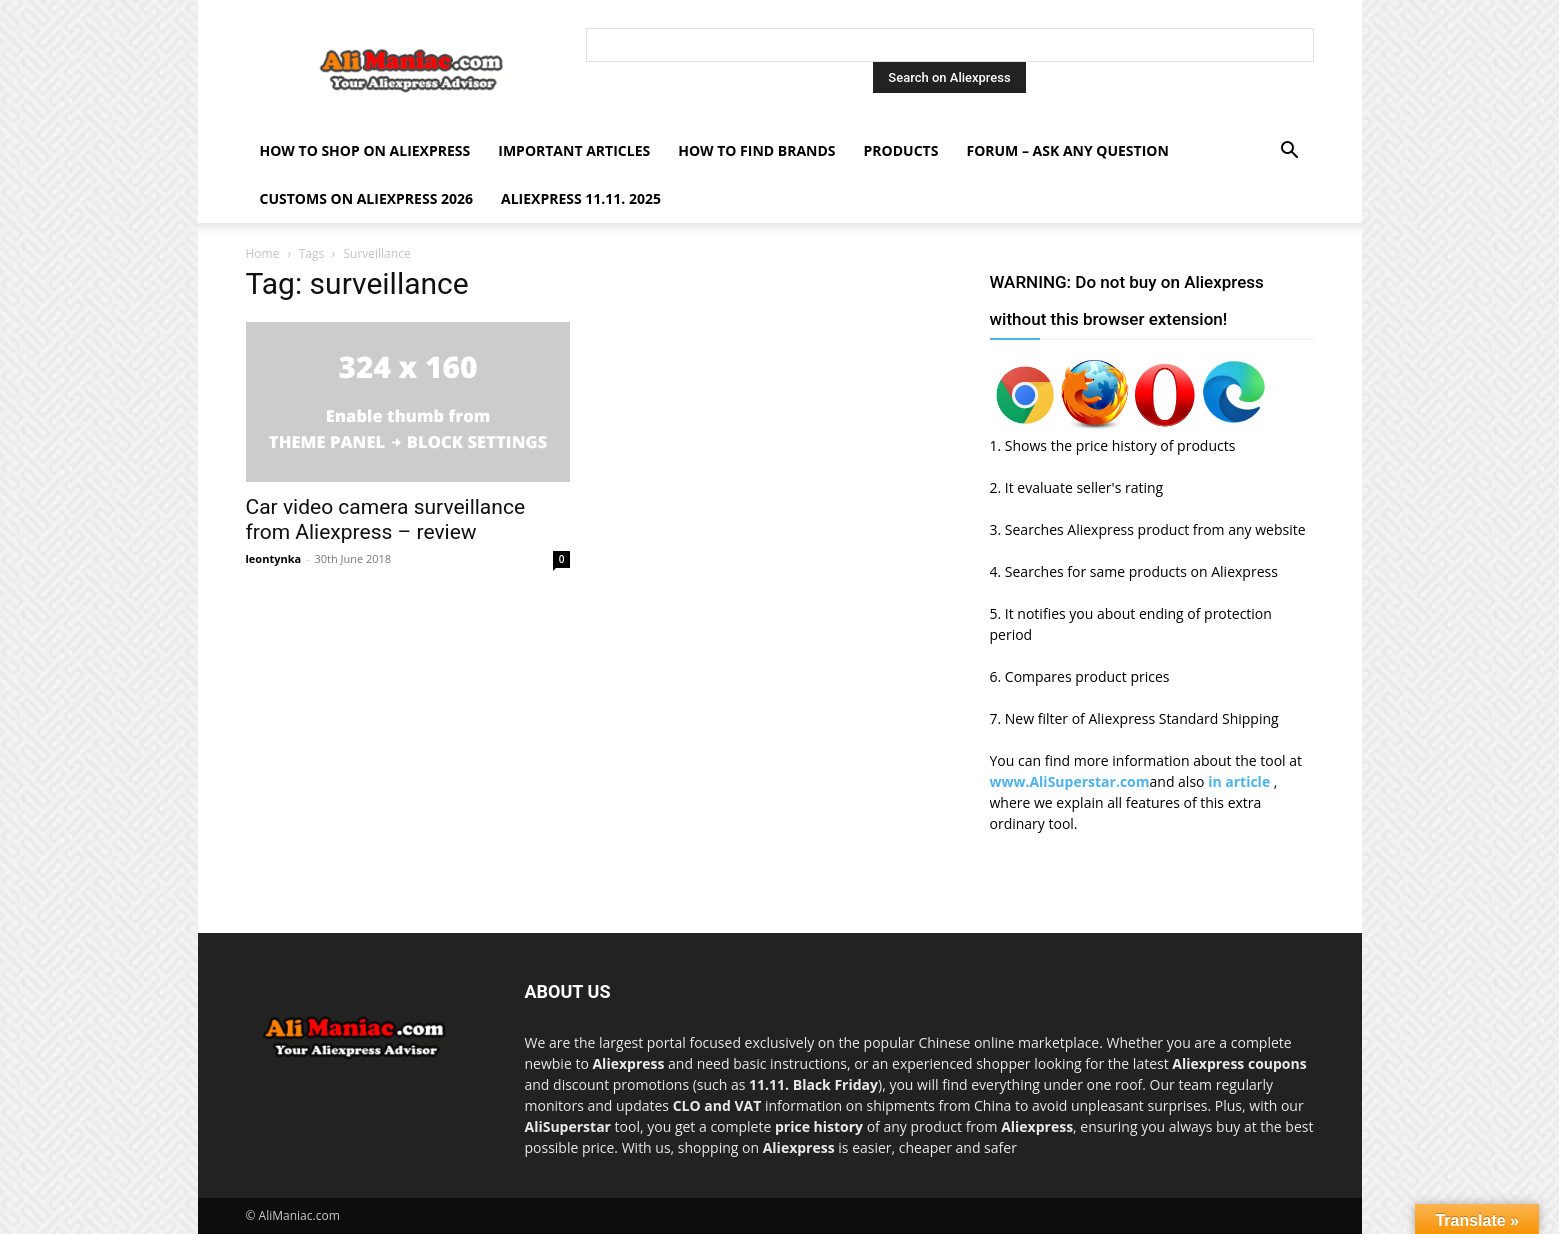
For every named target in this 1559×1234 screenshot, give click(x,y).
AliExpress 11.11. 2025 (581, 198)
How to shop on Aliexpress (365, 150)
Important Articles (574, 150)
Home (263, 253)
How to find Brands (756, 150)
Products (901, 150)
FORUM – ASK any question (1067, 150)
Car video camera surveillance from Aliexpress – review (386, 519)
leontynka (274, 558)
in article (1241, 781)
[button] (1290, 152)
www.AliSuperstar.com (1070, 781)
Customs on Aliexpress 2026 (367, 198)
